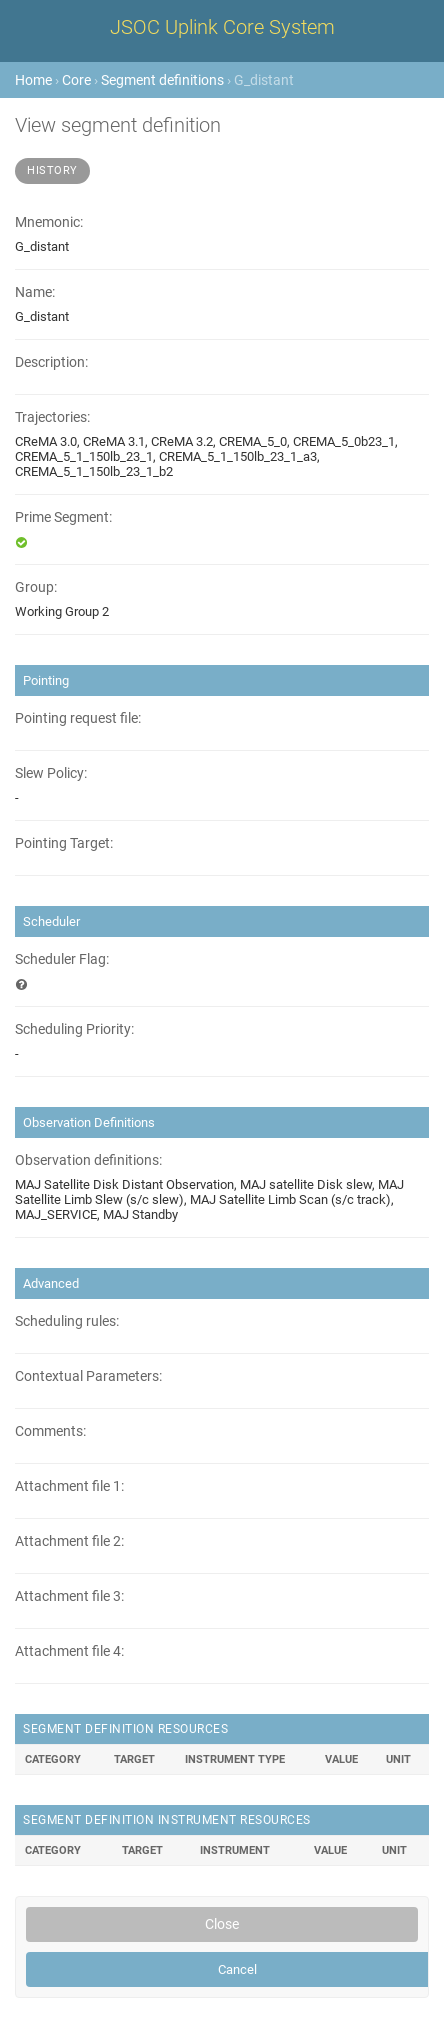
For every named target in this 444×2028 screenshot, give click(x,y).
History (52, 170)
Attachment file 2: (69, 1541)
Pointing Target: (64, 843)
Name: (35, 292)
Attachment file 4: (69, 1651)
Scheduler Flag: (62, 959)
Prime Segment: (63, 517)
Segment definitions (162, 80)
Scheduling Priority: (74, 1029)
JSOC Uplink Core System (222, 27)
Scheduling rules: (67, 1321)
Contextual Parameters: (88, 1376)
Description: (51, 362)
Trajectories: (52, 417)
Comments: (50, 1431)
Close (222, 1924)
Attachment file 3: (69, 1596)
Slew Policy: (51, 773)
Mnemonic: (49, 222)
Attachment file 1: (69, 1486)
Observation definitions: (88, 1160)
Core (76, 80)
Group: (36, 587)
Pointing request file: (78, 718)
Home (33, 80)
